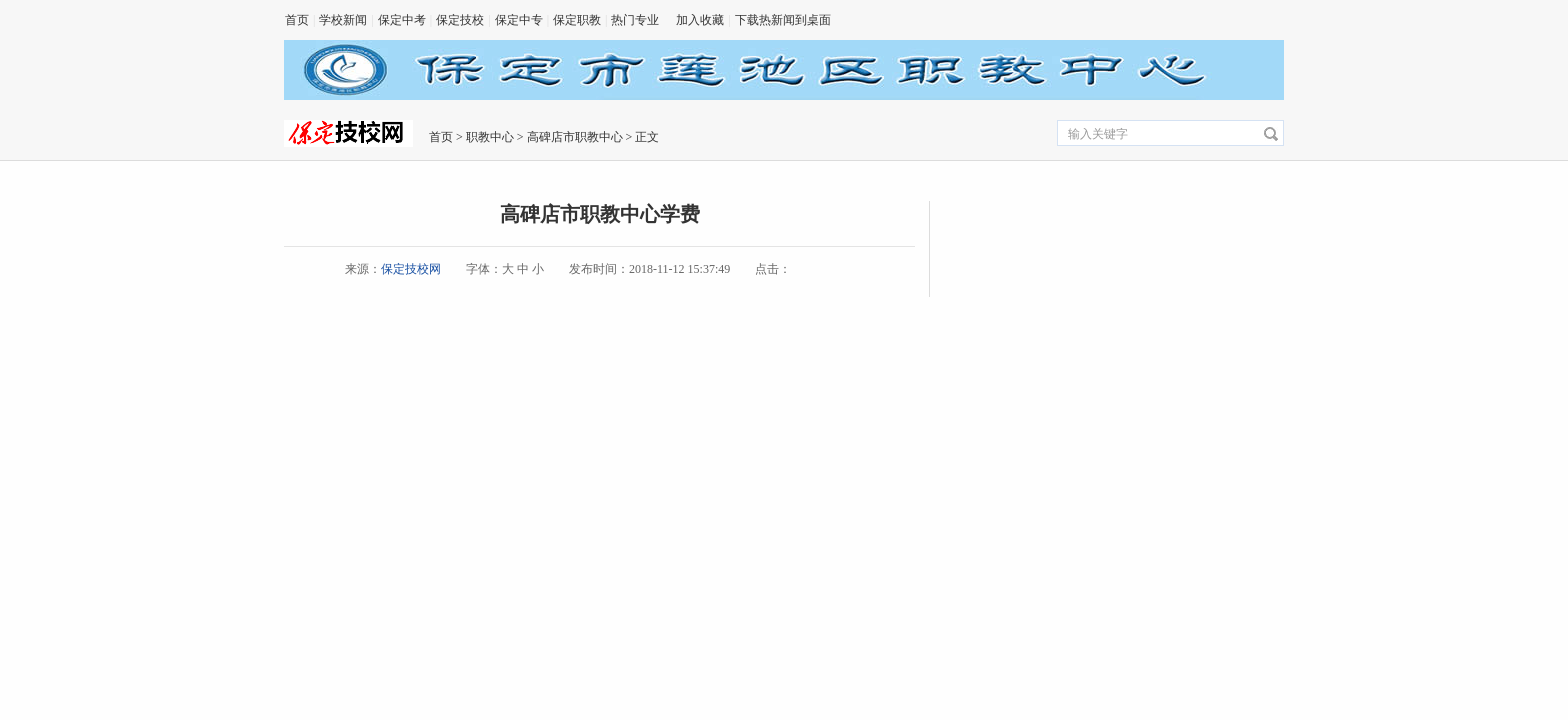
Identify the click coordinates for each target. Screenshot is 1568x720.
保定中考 (402, 20)
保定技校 (460, 20)
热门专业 (635, 20)
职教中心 (490, 137)
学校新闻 (343, 20)
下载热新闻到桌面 (783, 20)
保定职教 (577, 20)
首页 (297, 20)
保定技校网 (411, 269)
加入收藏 (700, 20)
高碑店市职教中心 (575, 137)
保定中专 (519, 20)
